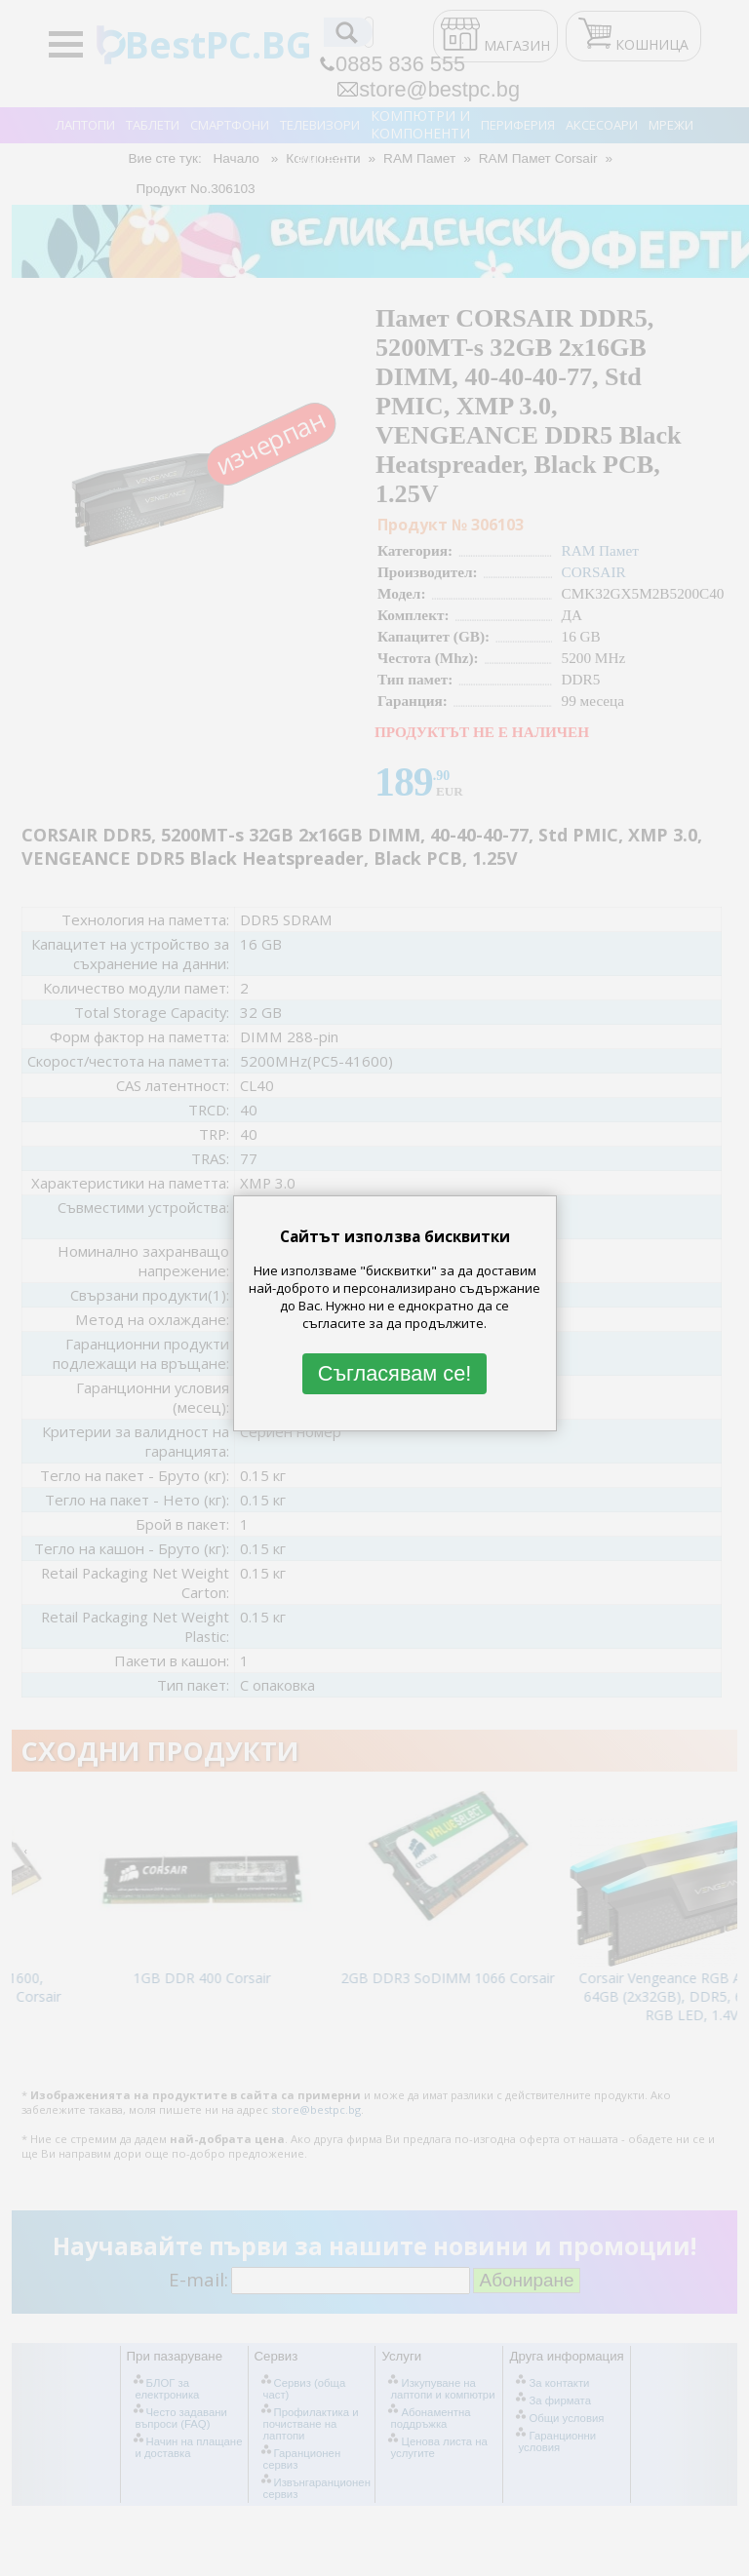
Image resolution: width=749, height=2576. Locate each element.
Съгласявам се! (395, 1374)
